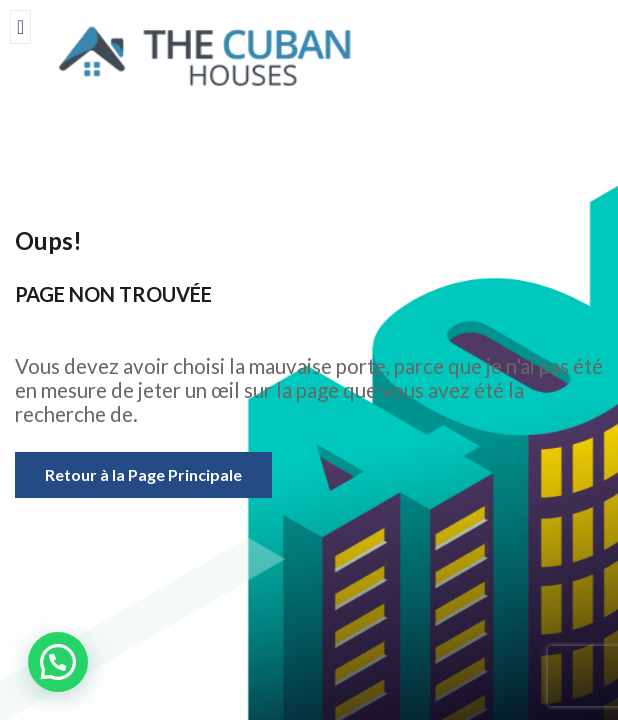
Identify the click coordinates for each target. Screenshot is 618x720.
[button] (58, 662)
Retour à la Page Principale (143, 474)
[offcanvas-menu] (20, 27)
